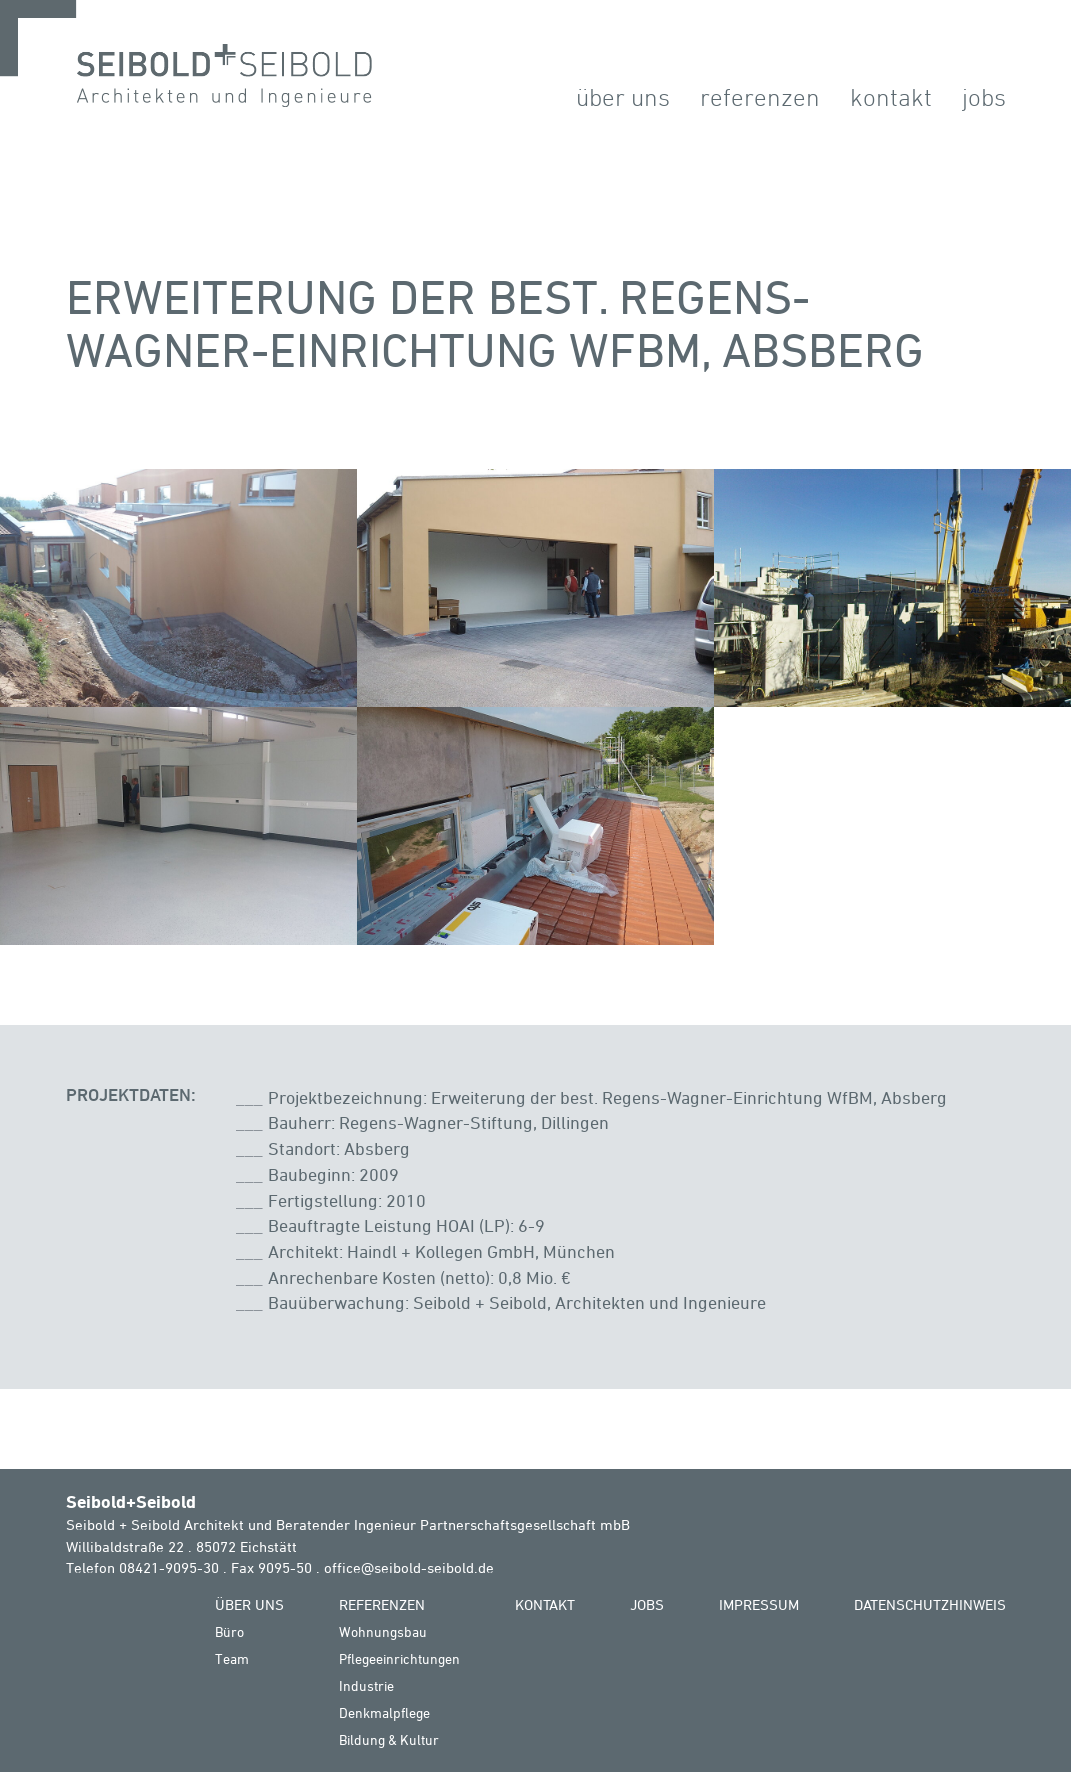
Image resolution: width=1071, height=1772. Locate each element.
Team (232, 1658)
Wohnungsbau (383, 1631)
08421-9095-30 (169, 1567)
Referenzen (760, 97)
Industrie (366, 1685)
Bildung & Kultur (389, 1739)
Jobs (984, 97)
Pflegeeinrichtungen (399, 1658)
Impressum (759, 1604)
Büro (229, 1631)
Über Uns (623, 97)
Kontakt (891, 97)
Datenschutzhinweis (930, 1604)
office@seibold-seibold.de (409, 1567)
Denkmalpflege (384, 1712)
